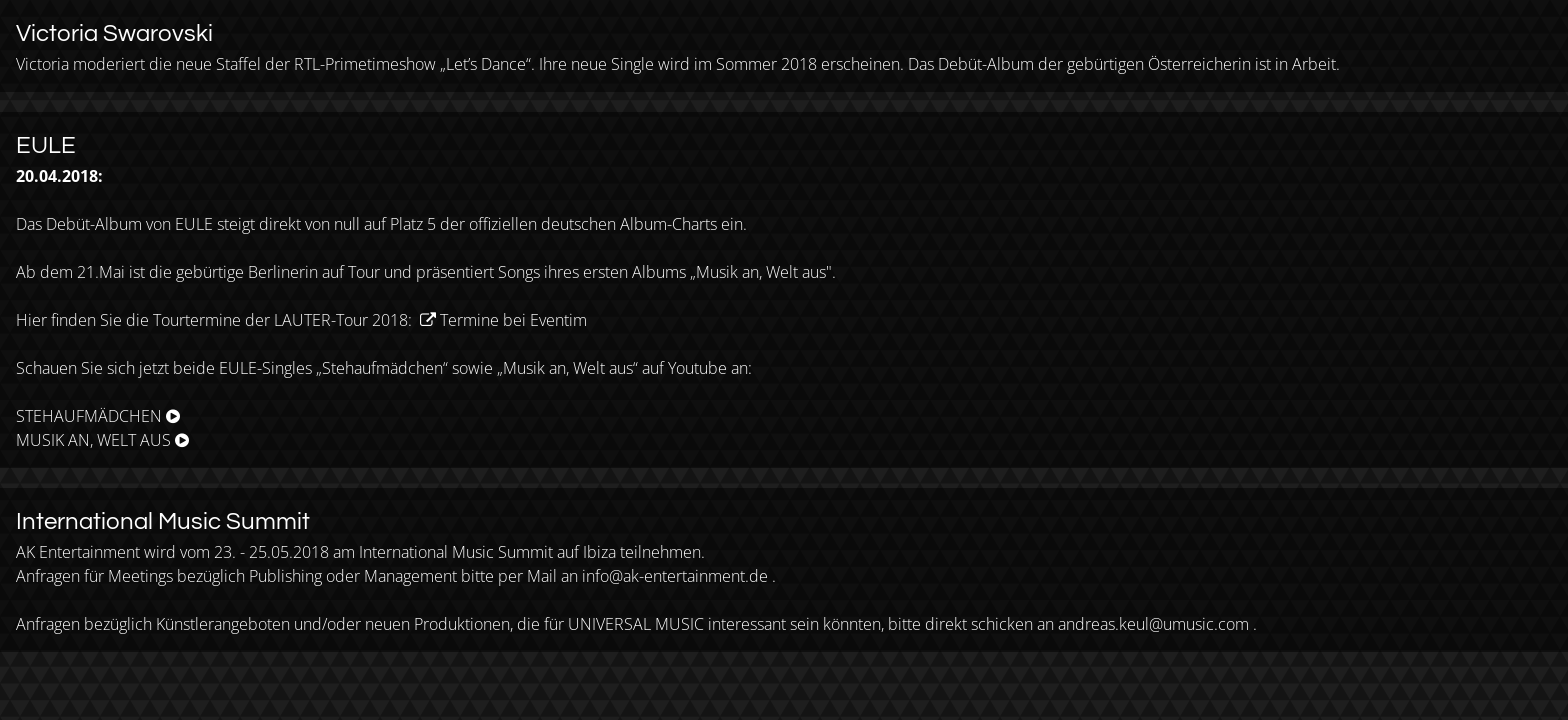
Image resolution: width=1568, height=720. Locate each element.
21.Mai (101, 272)
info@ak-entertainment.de (675, 576)
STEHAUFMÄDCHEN (89, 416)
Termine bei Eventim (513, 320)
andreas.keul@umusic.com (1153, 624)
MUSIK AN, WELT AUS (93, 440)
